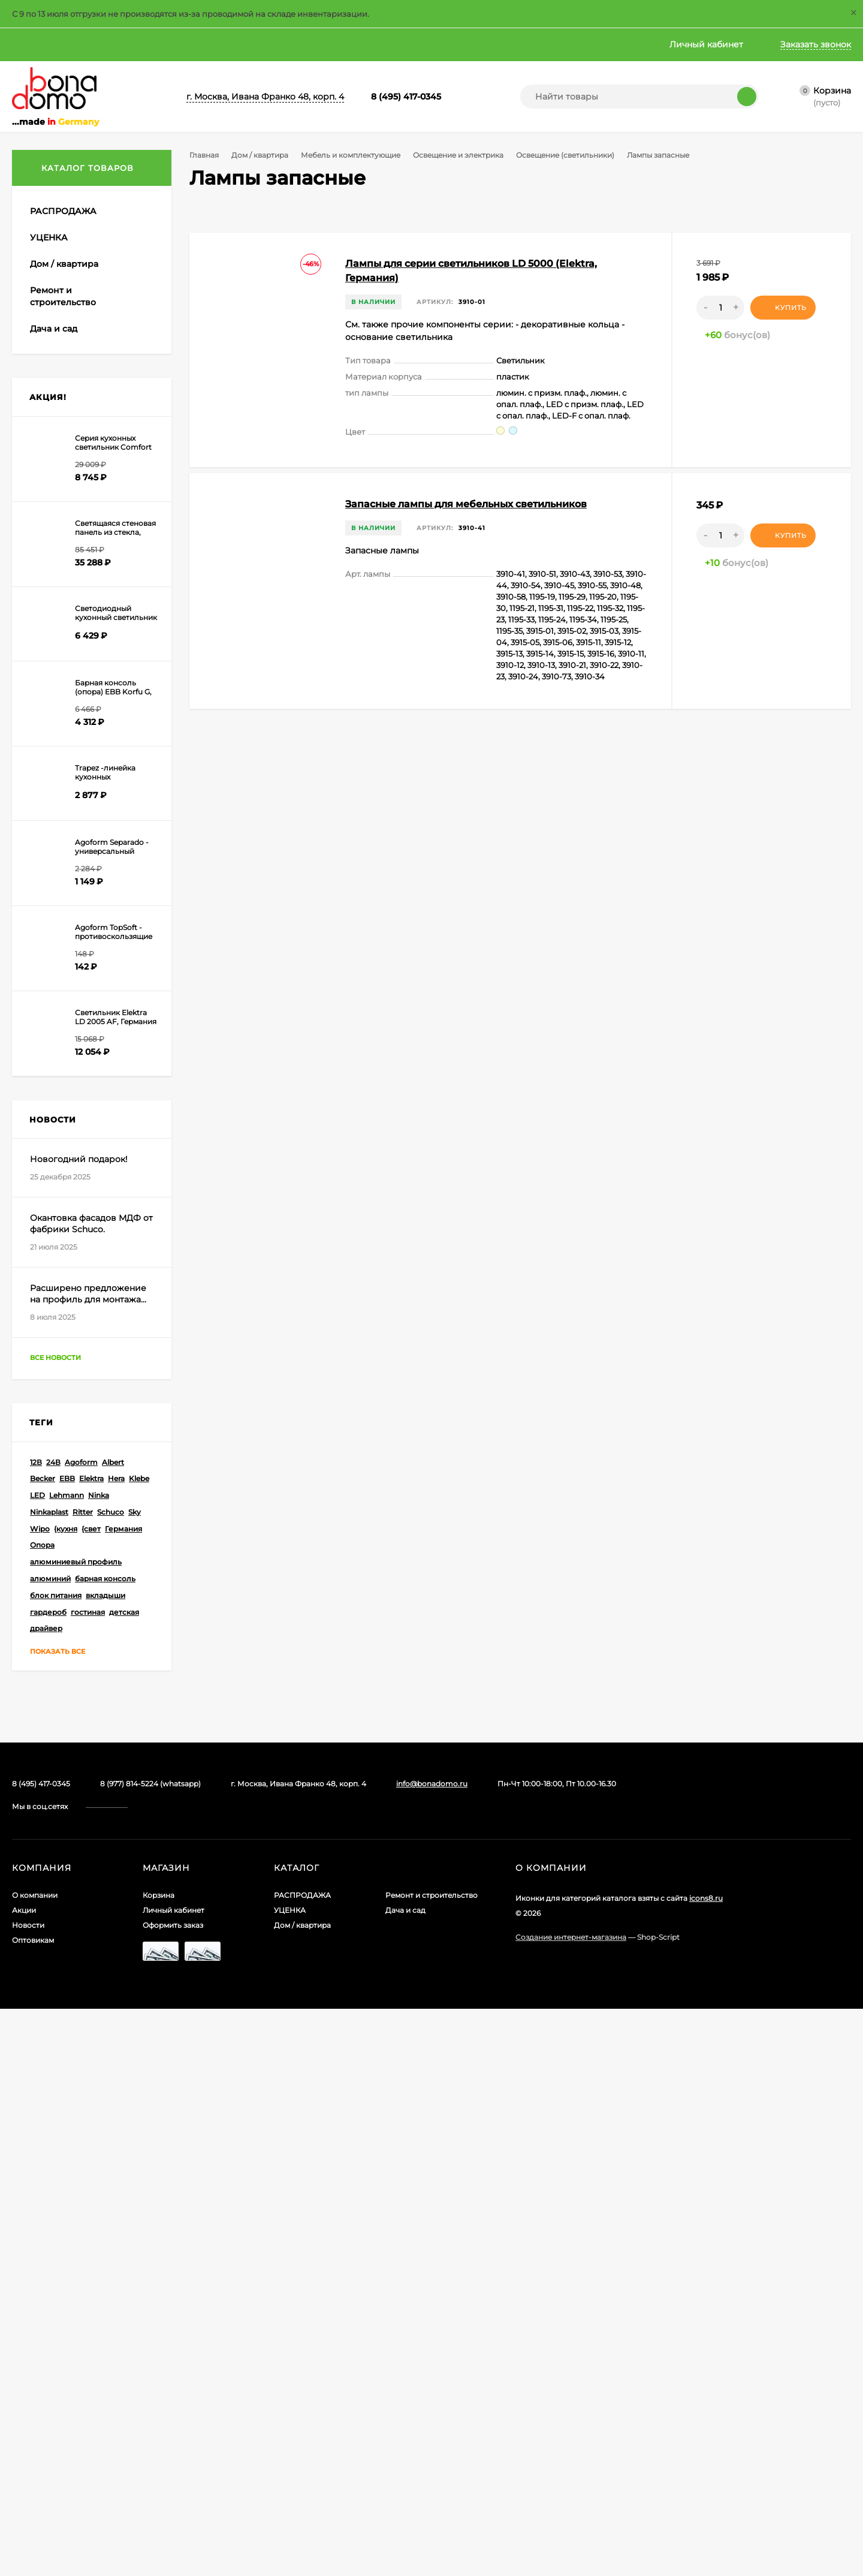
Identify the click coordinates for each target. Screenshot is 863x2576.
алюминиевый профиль (76, 2128)
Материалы (65, 453)
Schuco (110, 2078)
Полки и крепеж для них (92, 1083)
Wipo (40, 2095)
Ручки (54, 1100)
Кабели (69, 647)
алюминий (50, 2145)
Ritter (83, 2078)
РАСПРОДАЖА (302, 2462)
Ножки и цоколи (75, 518)
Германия (123, 2095)
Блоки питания (85, 571)
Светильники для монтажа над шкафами (101, 830)
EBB (67, 2045)
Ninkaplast (49, 2078)
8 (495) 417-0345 (406, 96)
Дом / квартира (262, 155)
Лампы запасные (100, 989)
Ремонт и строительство (431, 2462)
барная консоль (105, 2145)
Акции (104, 44)
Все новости (66, 1925)
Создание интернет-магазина (570, 2504)
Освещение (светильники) (575, 155)
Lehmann (66, 2062)
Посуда (44, 1212)
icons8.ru (706, 2465)
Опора (42, 2112)
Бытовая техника (64, 294)
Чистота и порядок (67, 1230)
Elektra (91, 2045)
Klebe (139, 2045)
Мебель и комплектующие (355, 155)
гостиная (88, 2178)
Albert (113, 2028)
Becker (42, 2045)
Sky (134, 2078)
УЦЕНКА (290, 2477)
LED (37, 2062)
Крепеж (58, 406)
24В (53, 2028)
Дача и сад (405, 2477)
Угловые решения (79, 1147)
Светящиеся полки (104, 754)
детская (124, 2178)
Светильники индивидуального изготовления (102, 929)
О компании (38, 44)
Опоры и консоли (77, 536)
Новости (162, 44)
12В (36, 2028)
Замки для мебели (79, 388)
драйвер (46, 2195)
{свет (91, 2095)
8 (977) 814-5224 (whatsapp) (150, 2350)
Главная (283, 44)
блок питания (56, 2161)
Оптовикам (224, 44)
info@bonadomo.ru (431, 2350)
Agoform (81, 2028)
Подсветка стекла (102, 771)
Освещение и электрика (465, 155)
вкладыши (105, 2161)
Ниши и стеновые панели (94, 500)
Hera (116, 2045)
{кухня (65, 2095)
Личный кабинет (173, 2477)
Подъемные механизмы (90, 1065)
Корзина (158, 2462)
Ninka (98, 2062)
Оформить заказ (173, 2492)
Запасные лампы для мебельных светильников (466, 504)
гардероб (48, 2178)
